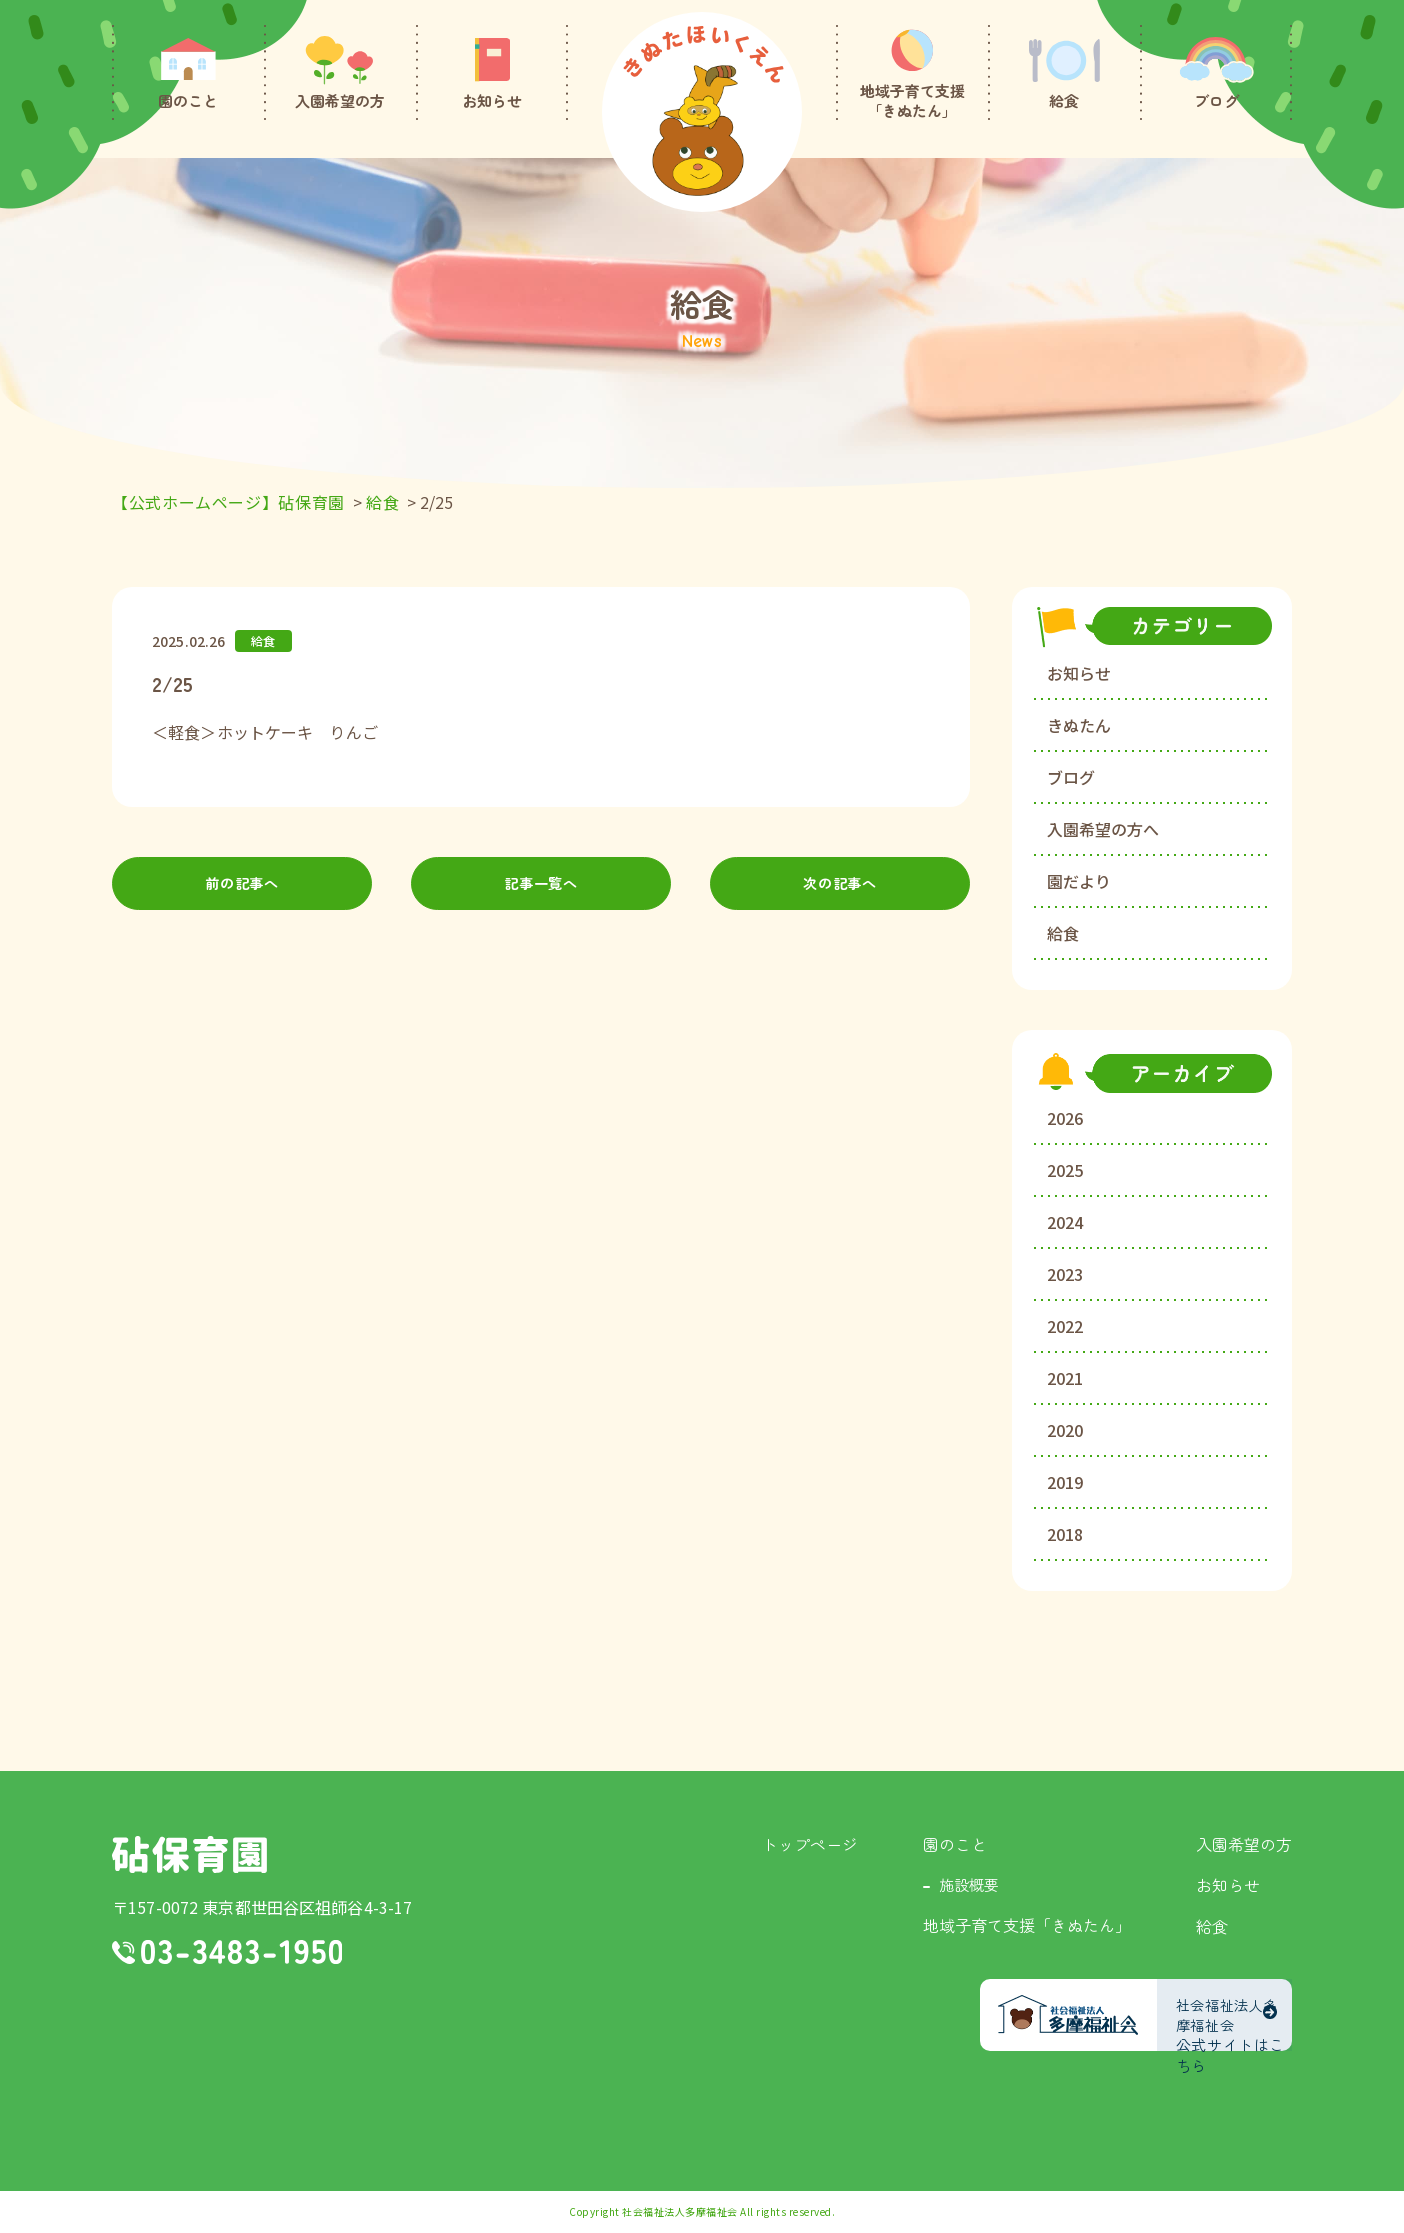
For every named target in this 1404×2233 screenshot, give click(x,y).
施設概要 (969, 1884)
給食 (1063, 933)
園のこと (955, 1844)
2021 (1065, 1378)
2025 (1065, 1170)
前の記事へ (242, 887)
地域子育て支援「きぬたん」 (1027, 1925)
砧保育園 (189, 1854)
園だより (1079, 881)
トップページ (810, 1844)
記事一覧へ (541, 887)
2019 (1065, 1482)
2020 (1065, 1430)
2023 (1065, 1274)
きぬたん (1079, 725)
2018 (1065, 1534)
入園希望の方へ (1103, 829)
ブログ (1071, 777)
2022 (1065, 1326)
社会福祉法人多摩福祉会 (680, 2211)
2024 (1065, 1222)
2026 (1065, 1118)
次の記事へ (840, 887)
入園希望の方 (1244, 1844)
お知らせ (1079, 673)
